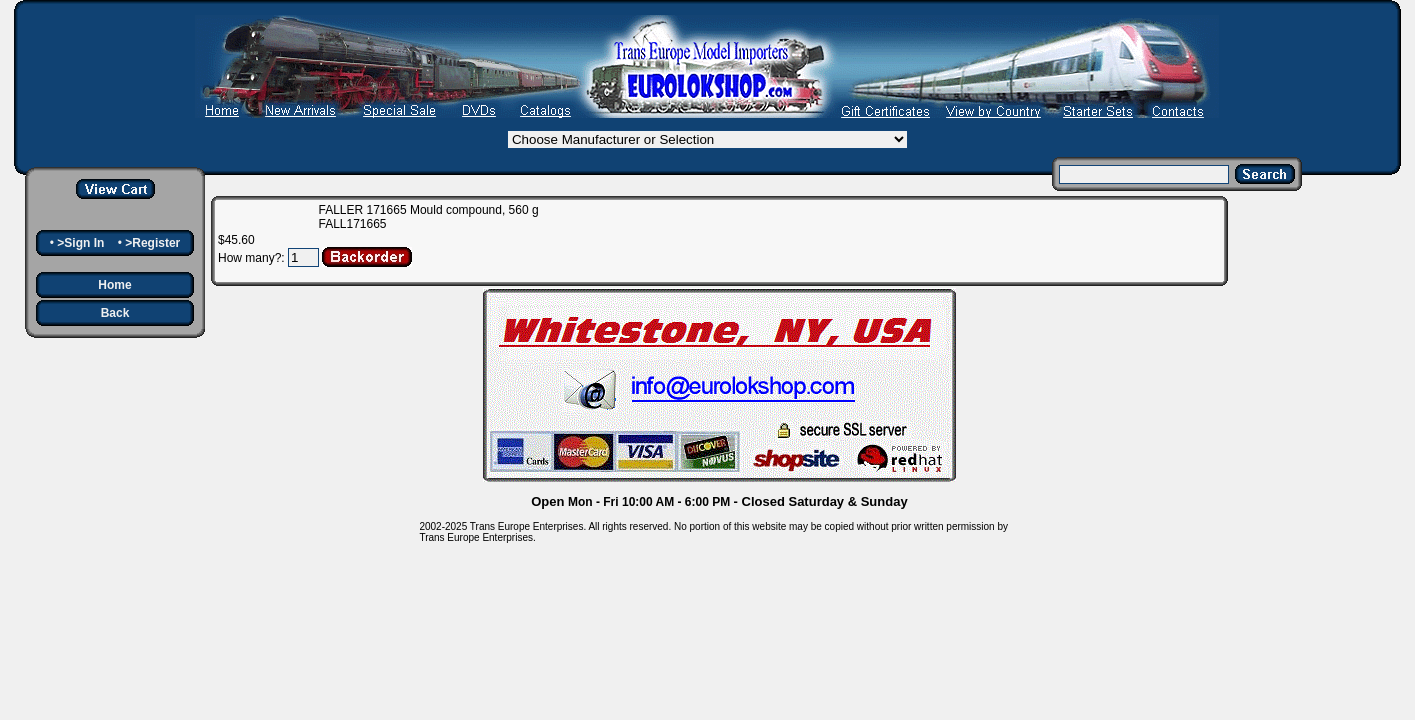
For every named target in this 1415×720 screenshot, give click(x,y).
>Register (152, 243)
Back (115, 313)
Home (114, 285)
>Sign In (80, 243)
